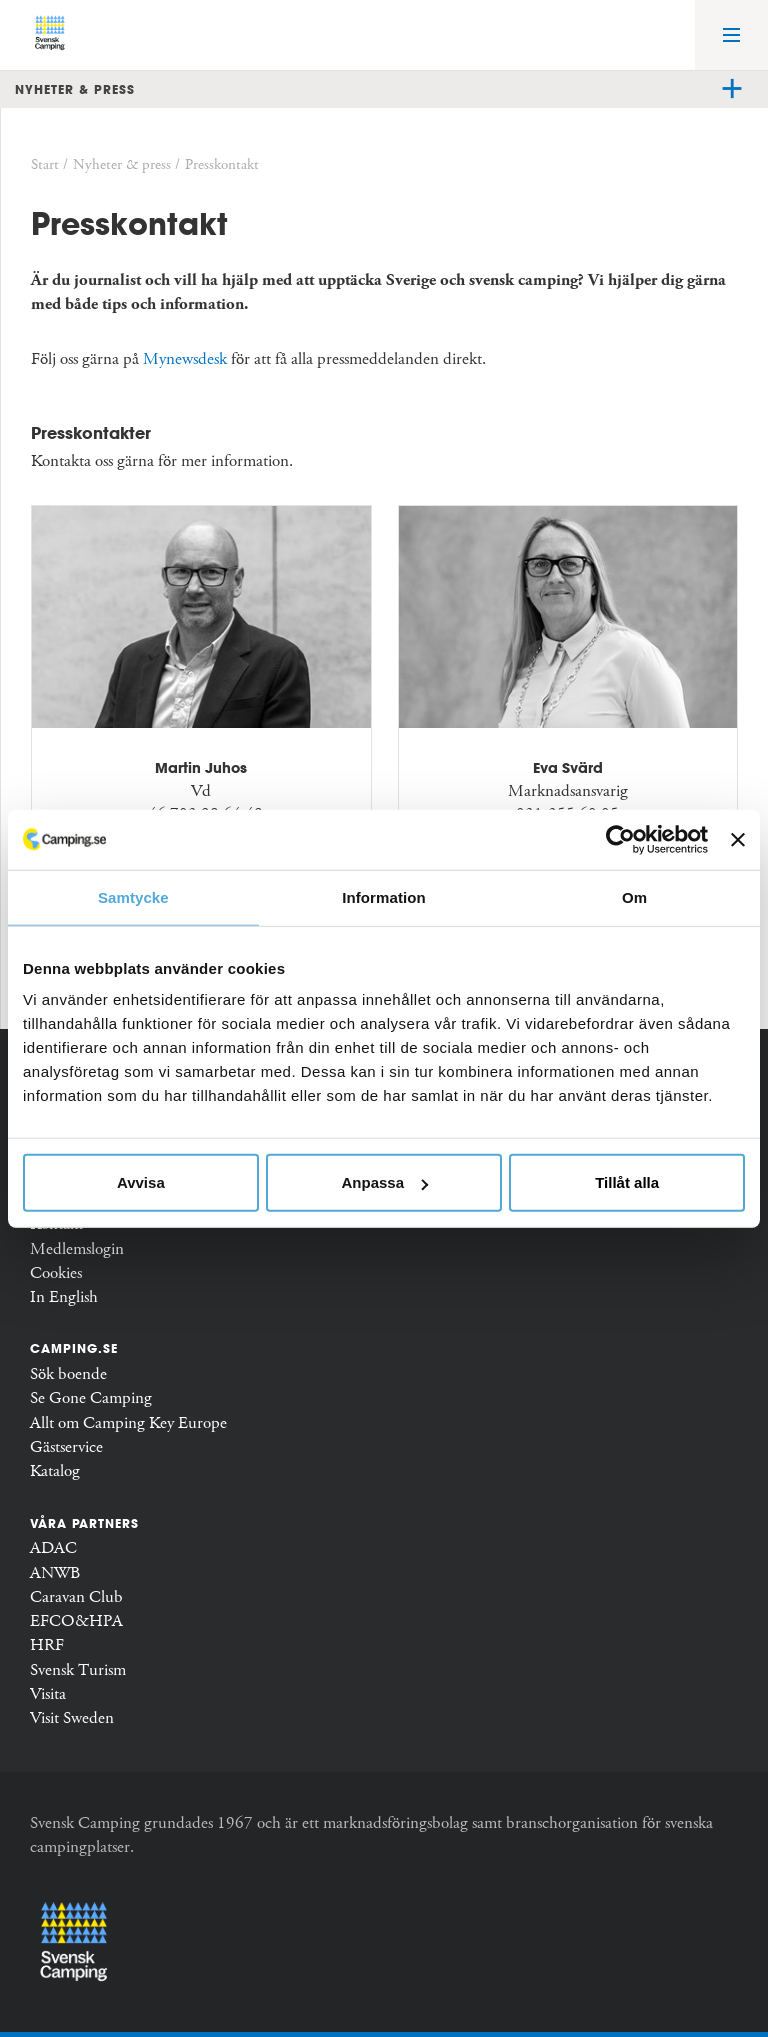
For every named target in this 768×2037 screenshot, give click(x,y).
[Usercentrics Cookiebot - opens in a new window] (620, 839)
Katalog (55, 1471)
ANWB (55, 1573)
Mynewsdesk (185, 359)
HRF (47, 1645)
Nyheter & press (75, 89)
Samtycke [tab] (133, 896)
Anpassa (384, 1182)
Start (45, 165)
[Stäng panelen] (738, 839)
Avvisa (141, 1182)
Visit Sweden (72, 1718)
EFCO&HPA (76, 1621)
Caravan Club (76, 1597)
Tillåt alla (627, 1182)
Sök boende (68, 1374)
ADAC (53, 1548)
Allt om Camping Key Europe (128, 1423)
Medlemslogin (77, 1249)
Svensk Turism (78, 1670)
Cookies (56, 1273)
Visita (48, 1694)
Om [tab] (634, 896)
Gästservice (66, 1447)
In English (64, 1297)
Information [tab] (384, 896)
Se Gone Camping (91, 1398)
